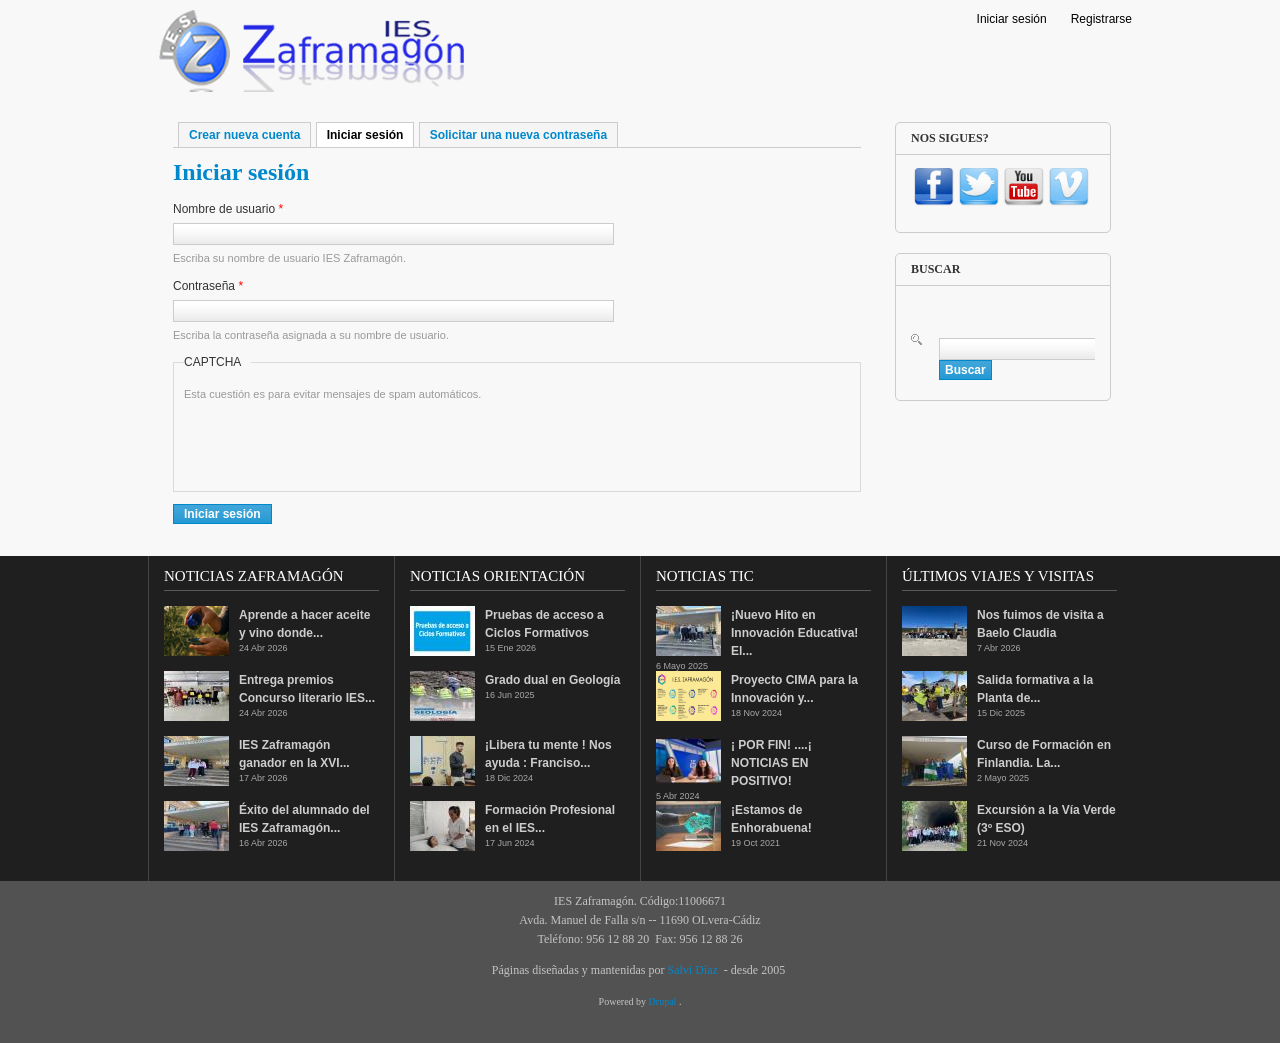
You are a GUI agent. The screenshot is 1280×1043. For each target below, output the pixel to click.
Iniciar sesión (1012, 19)
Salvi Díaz (692, 970)
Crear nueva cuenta (244, 135)
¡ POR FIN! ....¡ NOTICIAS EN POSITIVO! (771, 763)
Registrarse (1101, 19)
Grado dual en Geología (552, 680)
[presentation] (336, 442)
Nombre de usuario (228, 209)
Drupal (664, 1001)
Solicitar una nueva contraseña (518, 135)
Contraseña (208, 286)
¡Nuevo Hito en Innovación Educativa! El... (794, 633)
